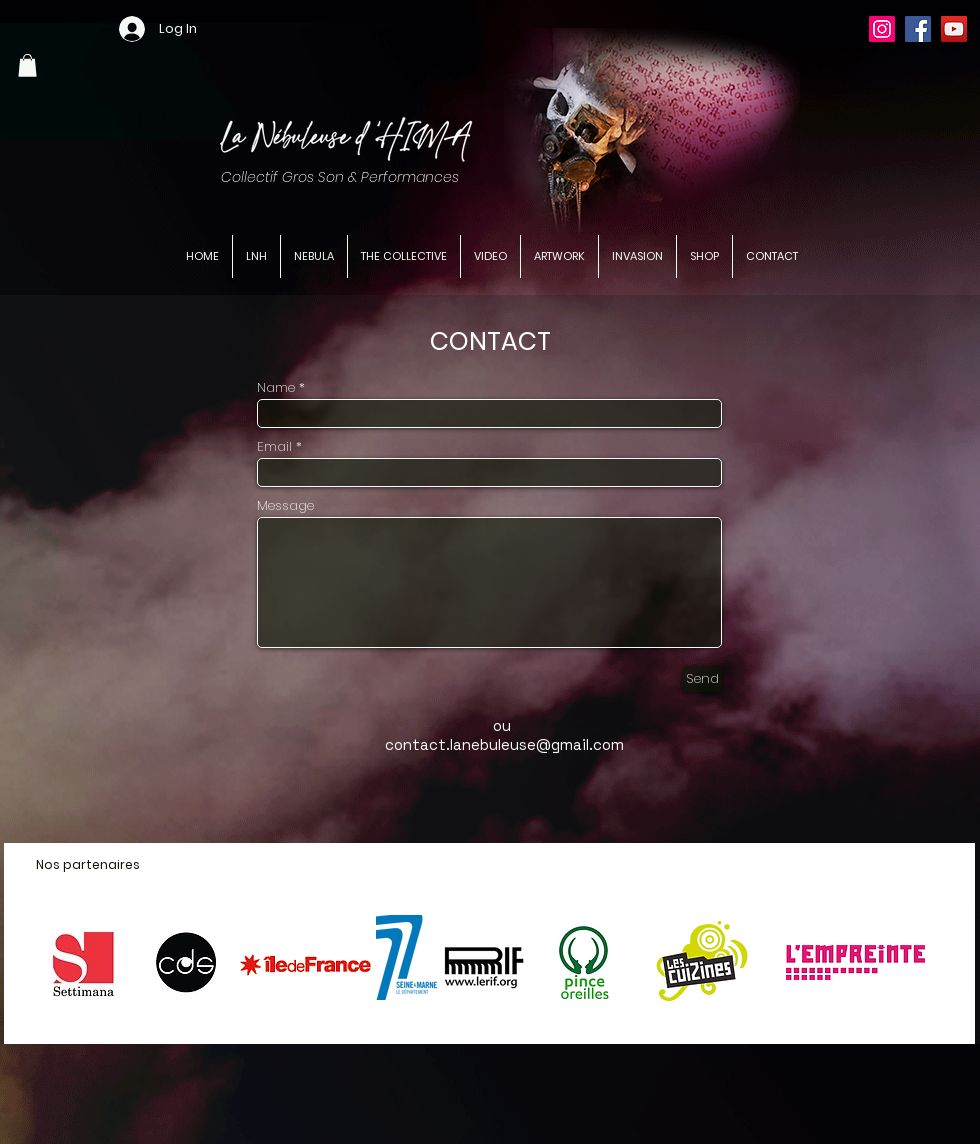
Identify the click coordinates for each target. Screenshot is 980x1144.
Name (276, 387)
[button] (27, 65)
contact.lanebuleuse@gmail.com (504, 744)
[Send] (702, 679)
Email (274, 446)
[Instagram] (882, 29)
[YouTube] (954, 29)
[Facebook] (918, 29)
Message (285, 505)
